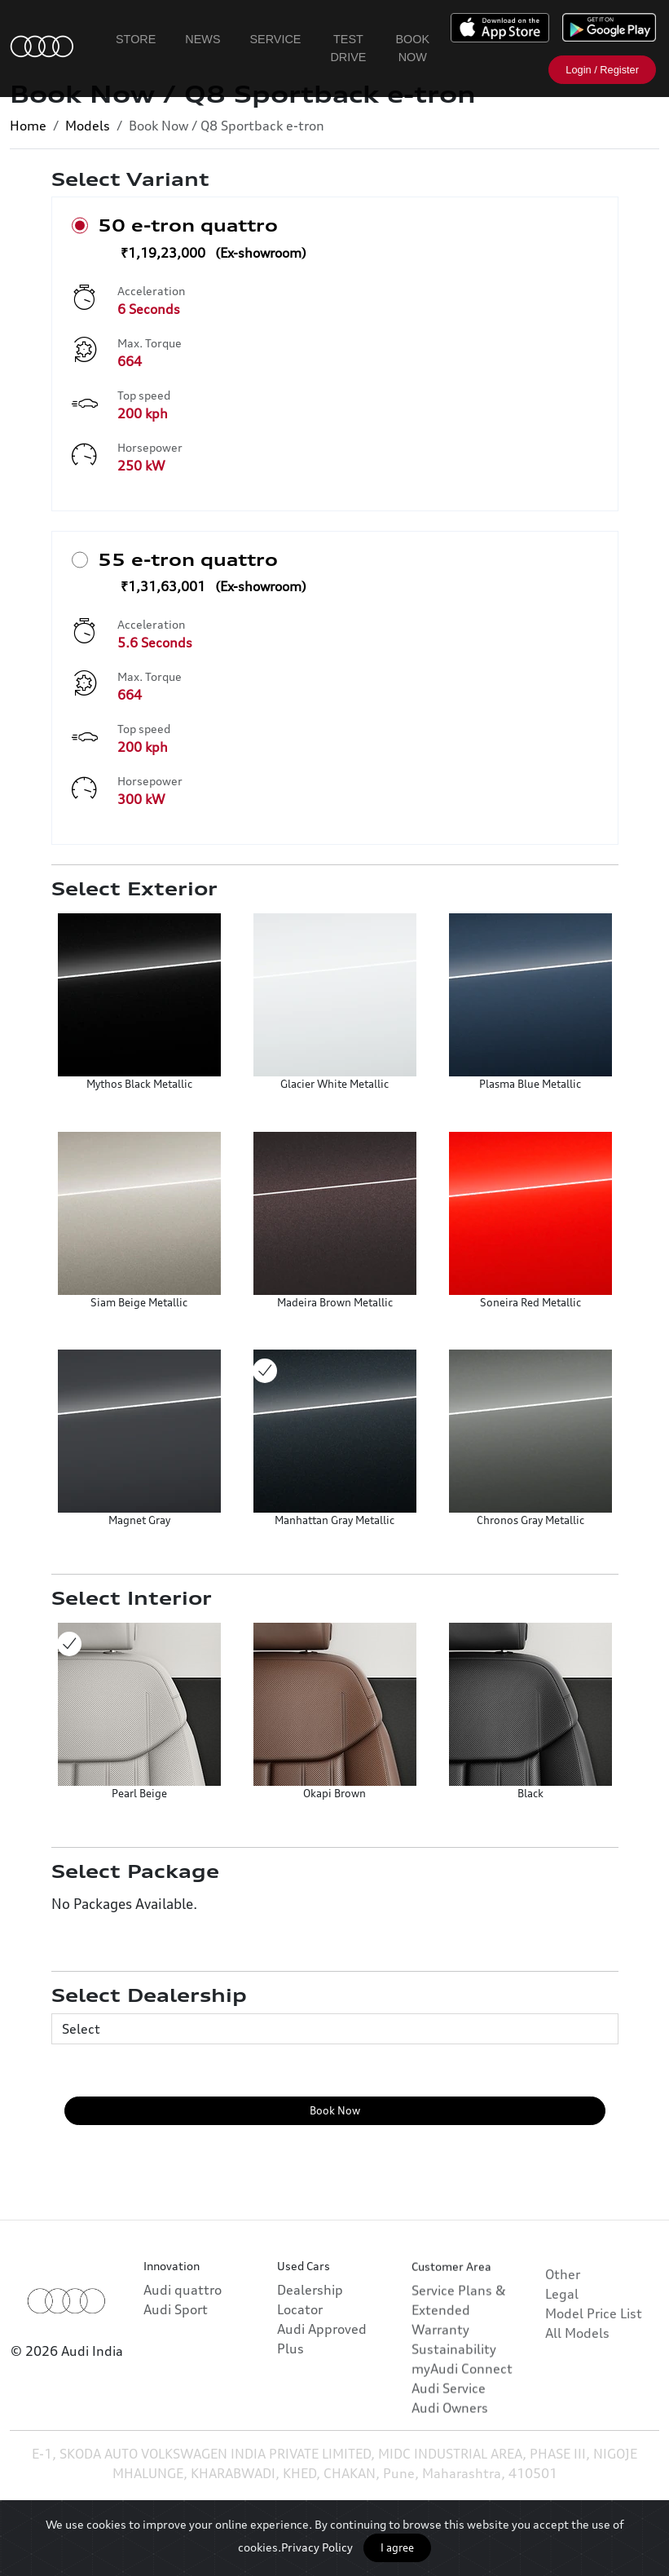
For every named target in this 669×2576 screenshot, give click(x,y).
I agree (397, 2547)
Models (87, 125)
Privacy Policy (317, 2547)
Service (275, 39)
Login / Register (602, 70)
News (202, 39)
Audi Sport (175, 2343)
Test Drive (348, 48)
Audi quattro (182, 2324)
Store (136, 39)
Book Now (412, 48)
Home (28, 125)
